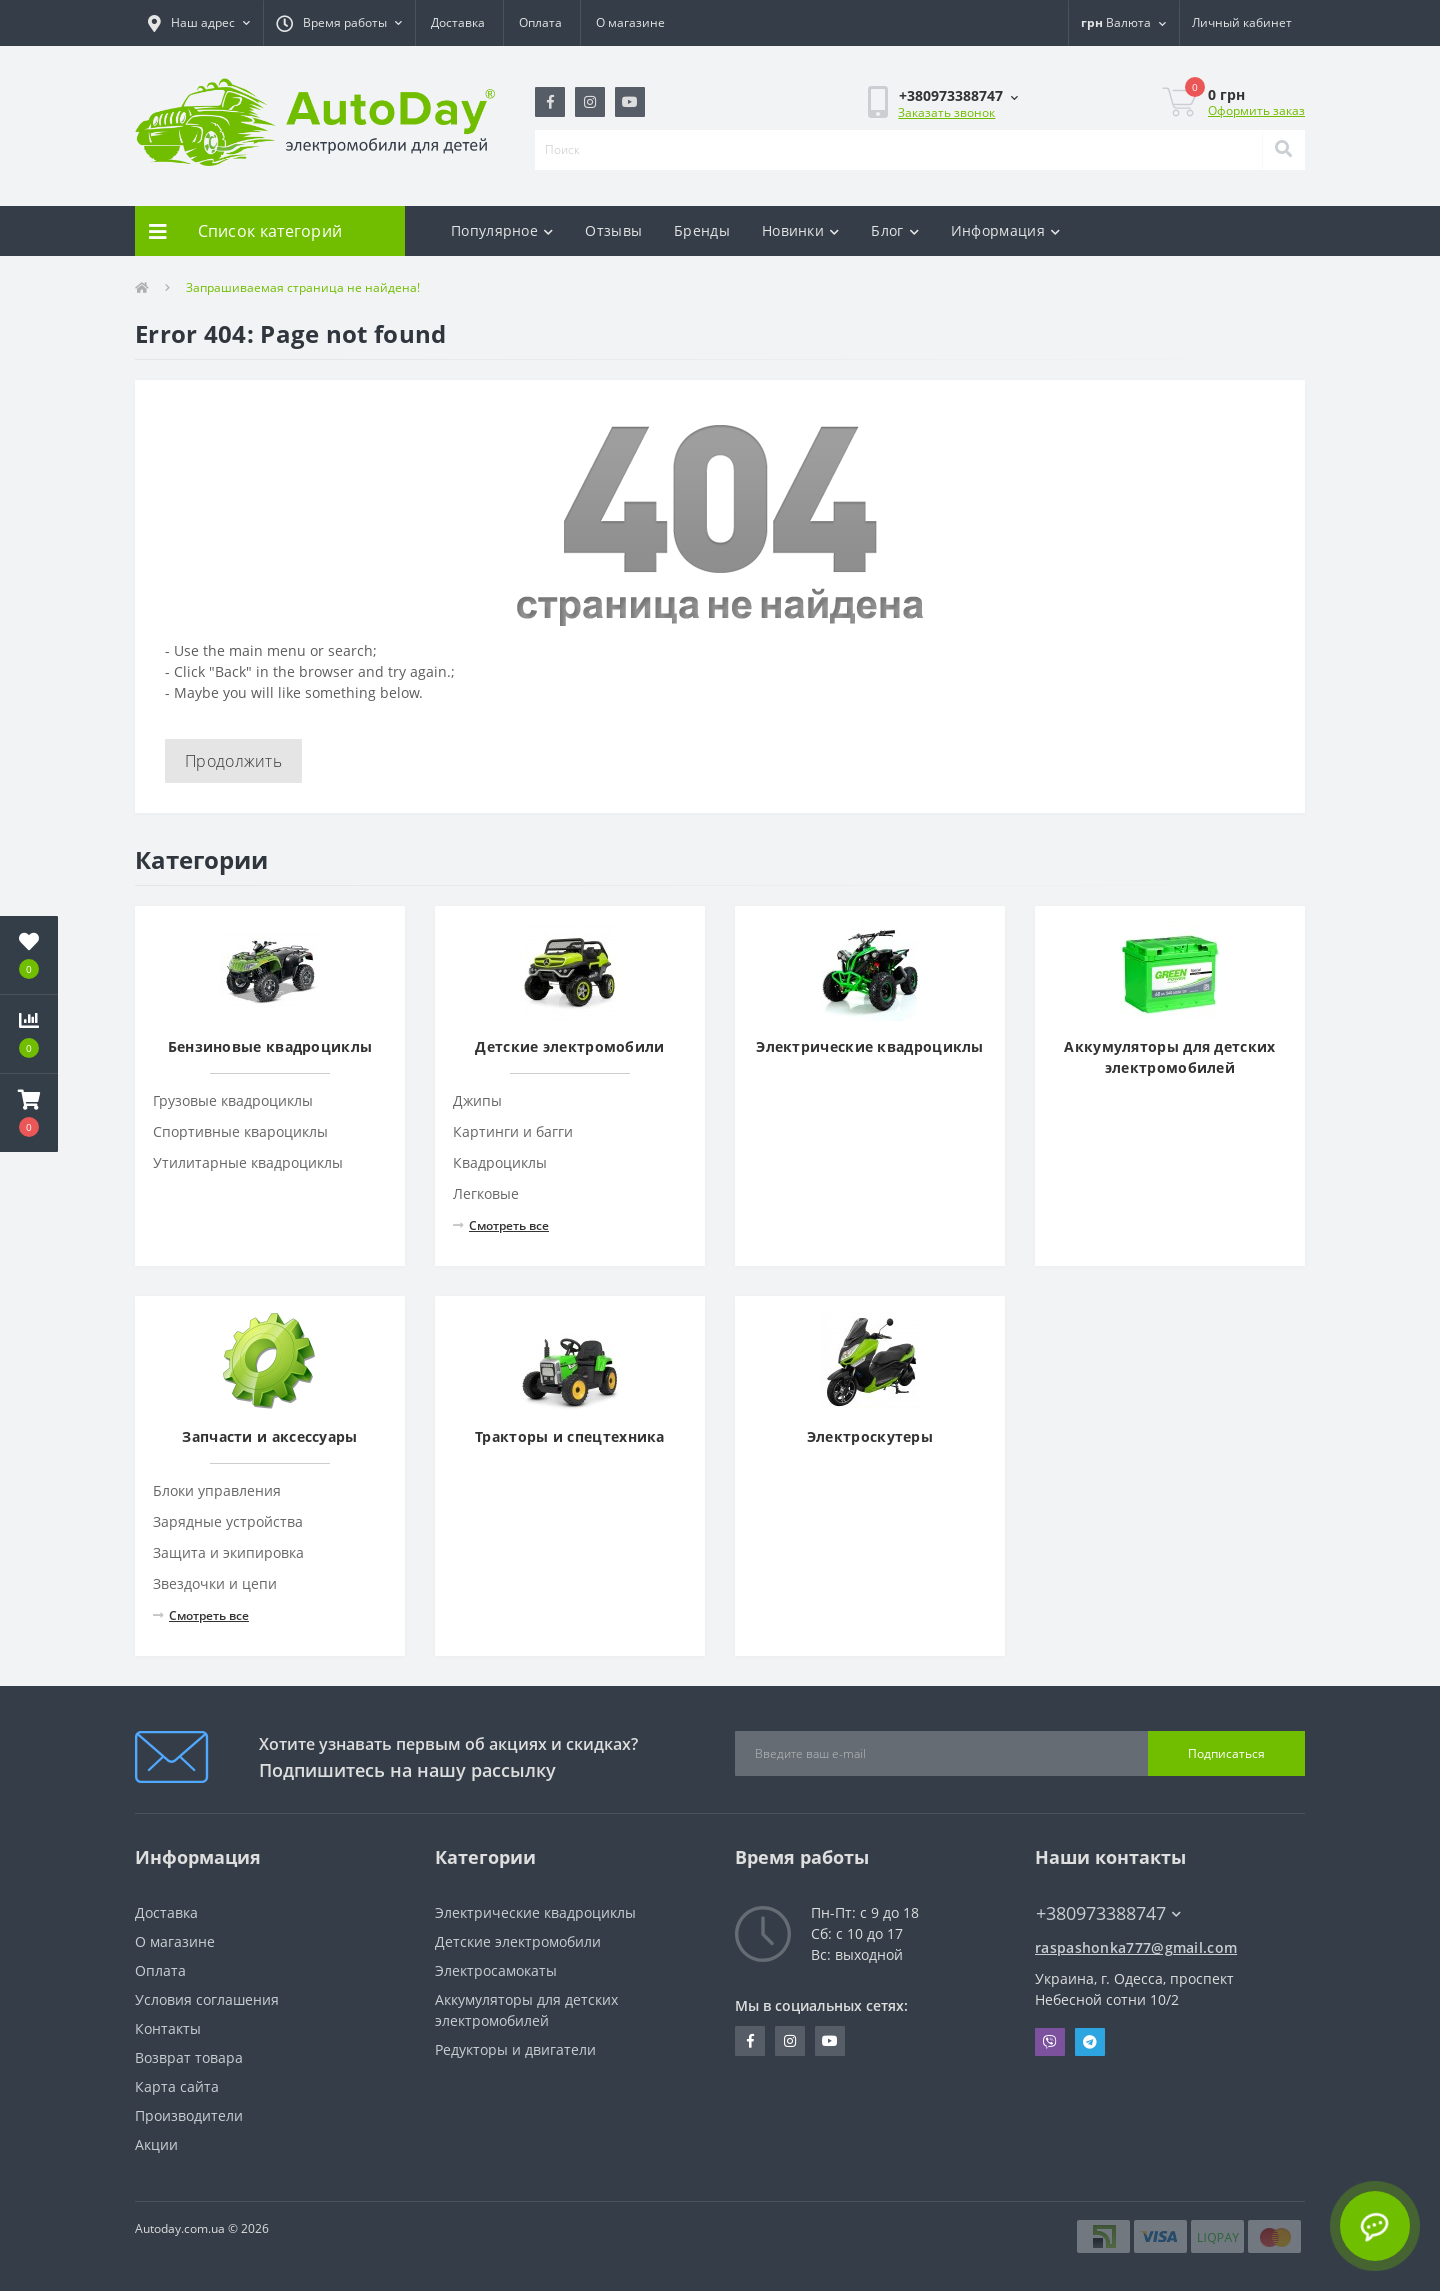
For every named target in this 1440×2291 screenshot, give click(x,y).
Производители (189, 2115)
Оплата (540, 22)
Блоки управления (217, 1490)
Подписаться (1226, 1753)
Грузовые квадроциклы (233, 1100)
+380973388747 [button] (1108, 1913)
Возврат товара (189, 2057)
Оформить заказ (1256, 110)
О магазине (630, 22)
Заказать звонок (946, 112)
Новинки (800, 230)
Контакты (168, 2028)
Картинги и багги (513, 1131)
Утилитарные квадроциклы (248, 1162)
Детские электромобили (518, 1941)
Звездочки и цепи (215, 1583)
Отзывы (613, 230)
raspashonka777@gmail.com (1136, 1947)
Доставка (458, 22)
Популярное (502, 230)
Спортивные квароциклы (240, 1131)
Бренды (702, 230)
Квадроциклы (500, 1162)
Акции (156, 2144)
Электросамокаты (496, 1970)
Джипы (477, 1100)
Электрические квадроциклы (535, 1912)
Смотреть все (501, 1225)
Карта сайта (177, 2086)
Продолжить (233, 761)
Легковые (486, 1193)
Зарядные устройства (228, 1521)
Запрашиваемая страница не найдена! (303, 287)
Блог (895, 230)
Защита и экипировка (228, 1552)
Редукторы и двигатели (515, 2049)
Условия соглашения (207, 1999)
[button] (199, 23)
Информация (1005, 230)
